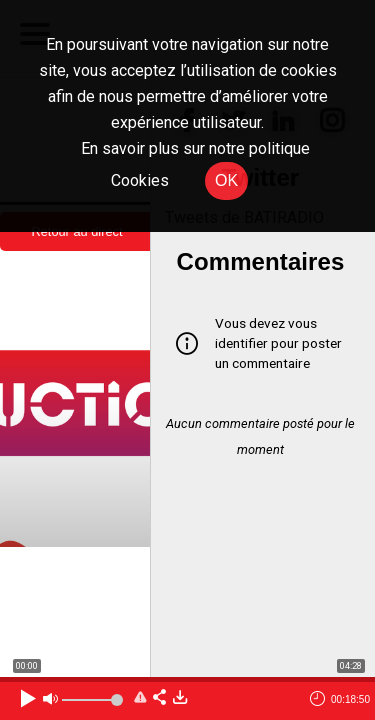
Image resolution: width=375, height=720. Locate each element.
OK (226, 180)
